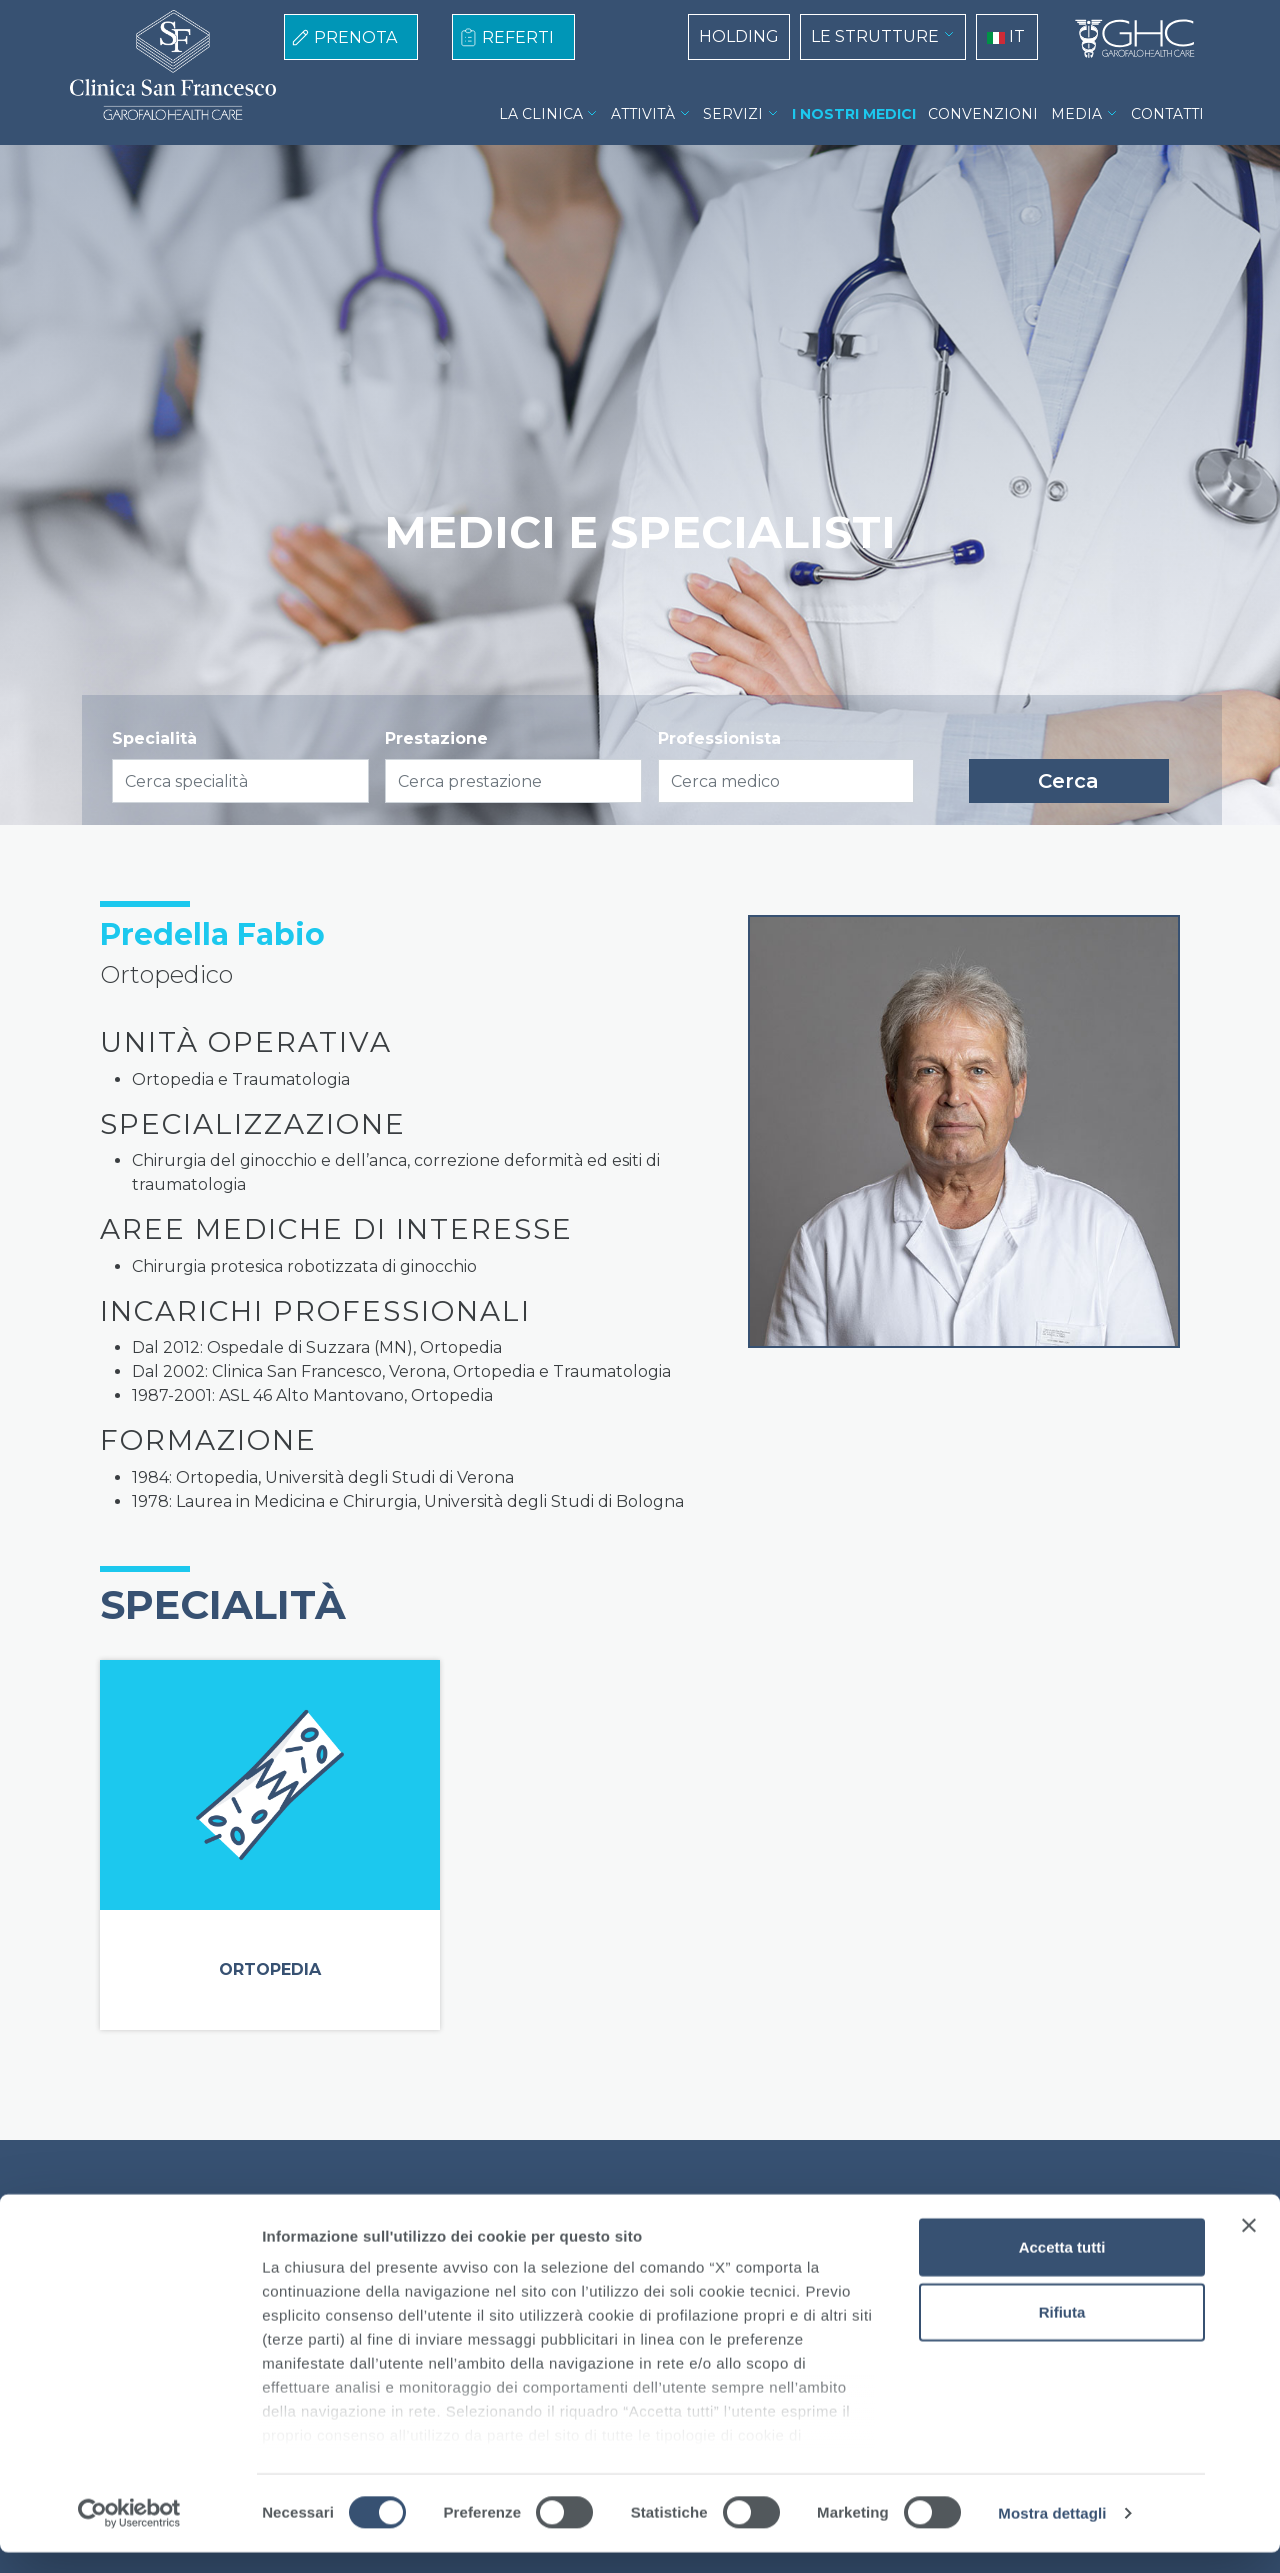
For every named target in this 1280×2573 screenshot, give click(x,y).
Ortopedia (270, 1969)
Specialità (154, 738)
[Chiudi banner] (1249, 2246)
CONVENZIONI (983, 114)
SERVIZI (733, 114)
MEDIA (1076, 114)
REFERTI (518, 37)
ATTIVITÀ (643, 114)
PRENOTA (355, 37)
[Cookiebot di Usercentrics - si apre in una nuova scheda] (129, 2534)
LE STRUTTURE (875, 36)
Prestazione (436, 738)
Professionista (719, 738)
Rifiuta (1062, 2332)
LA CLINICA (541, 114)
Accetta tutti (1062, 2267)
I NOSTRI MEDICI (854, 114)
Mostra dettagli (1052, 2533)
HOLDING (739, 36)
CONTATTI (1167, 114)
